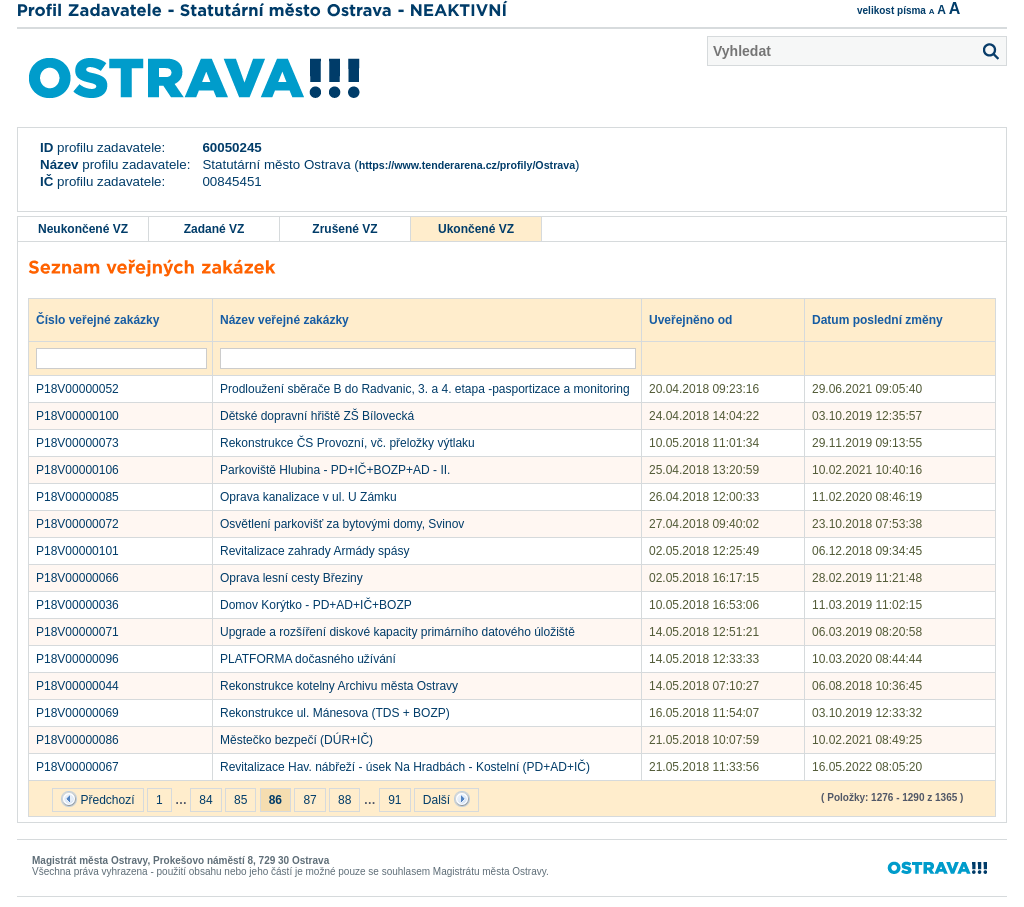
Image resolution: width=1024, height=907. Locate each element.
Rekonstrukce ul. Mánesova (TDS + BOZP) (335, 713)
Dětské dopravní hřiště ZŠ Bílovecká (317, 416)
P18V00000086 (77, 740)
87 (309, 800)
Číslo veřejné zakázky (107, 319)
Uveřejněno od (700, 319)
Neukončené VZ (83, 229)
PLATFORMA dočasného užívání (308, 659)
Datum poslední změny (887, 319)
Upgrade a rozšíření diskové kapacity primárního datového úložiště (397, 632)
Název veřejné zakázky (294, 319)
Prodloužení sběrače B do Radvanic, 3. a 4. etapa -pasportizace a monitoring (425, 389)
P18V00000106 (77, 470)
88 (344, 800)
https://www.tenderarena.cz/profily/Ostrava (467, 165)
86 (275, 800)
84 (205, 800)
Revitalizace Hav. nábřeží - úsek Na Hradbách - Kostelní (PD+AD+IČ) (405, 767)
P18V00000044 (77, 686)
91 (394, 800)
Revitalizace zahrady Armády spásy (314, 551)
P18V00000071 (77, 632)
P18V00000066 (77, 578)
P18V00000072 (77, 524)
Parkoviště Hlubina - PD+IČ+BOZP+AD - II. (335, 470)
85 (240, 800)
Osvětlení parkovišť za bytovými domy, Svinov (342, 524)
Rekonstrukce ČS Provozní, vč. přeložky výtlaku (347, 443)
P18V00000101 (77, 551)
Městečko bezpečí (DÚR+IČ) (296, 740)
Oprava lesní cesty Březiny (291, 578)
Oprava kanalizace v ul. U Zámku (308, 497)
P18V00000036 (77, 605)
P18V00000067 (77, 767)
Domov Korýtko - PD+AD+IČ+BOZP (316, 605)
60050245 (231, 147)
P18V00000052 (77, 389)
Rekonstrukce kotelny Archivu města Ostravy (339, 686)
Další (446, 799)
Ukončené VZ (476, 229)
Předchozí (97, 799)
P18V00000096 (77, 659)
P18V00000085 (77, 497)
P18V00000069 (77, 713)
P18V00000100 (77, 416)
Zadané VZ (214, 229)
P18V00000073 (77, 443)
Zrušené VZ (344, 229)
